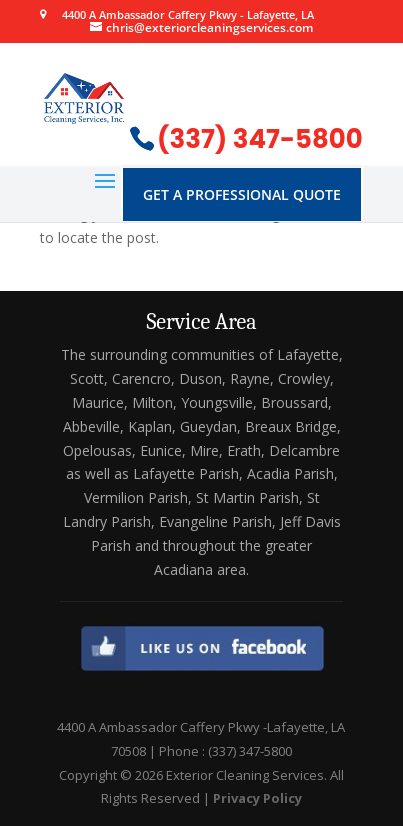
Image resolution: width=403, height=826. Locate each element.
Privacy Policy (257, 798)
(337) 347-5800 (260, 139)
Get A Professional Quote (242, 194)
